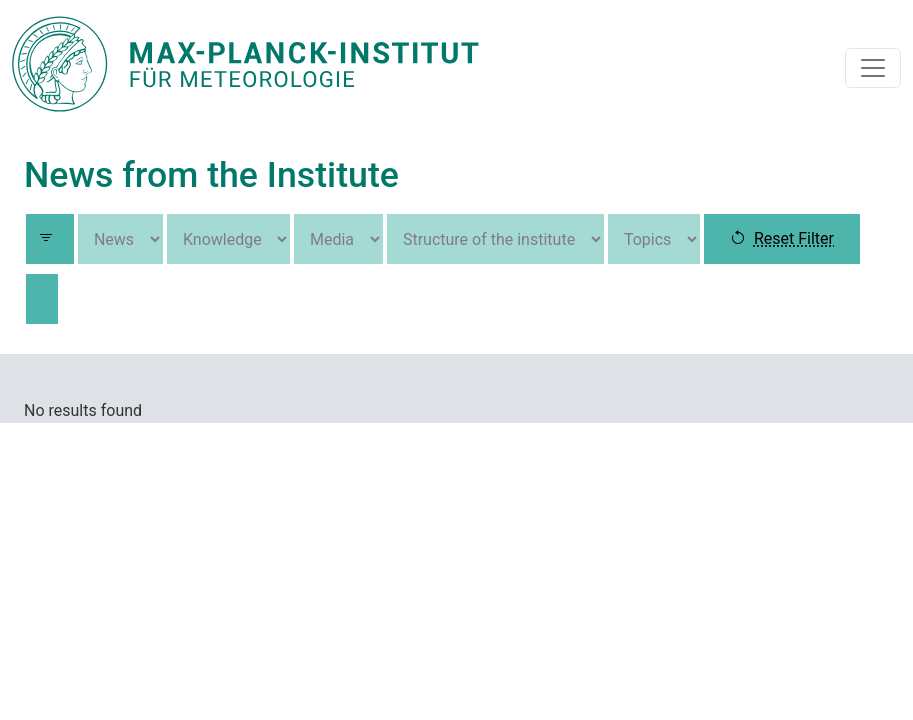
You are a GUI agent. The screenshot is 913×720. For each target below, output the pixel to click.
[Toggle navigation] (873, 68)
